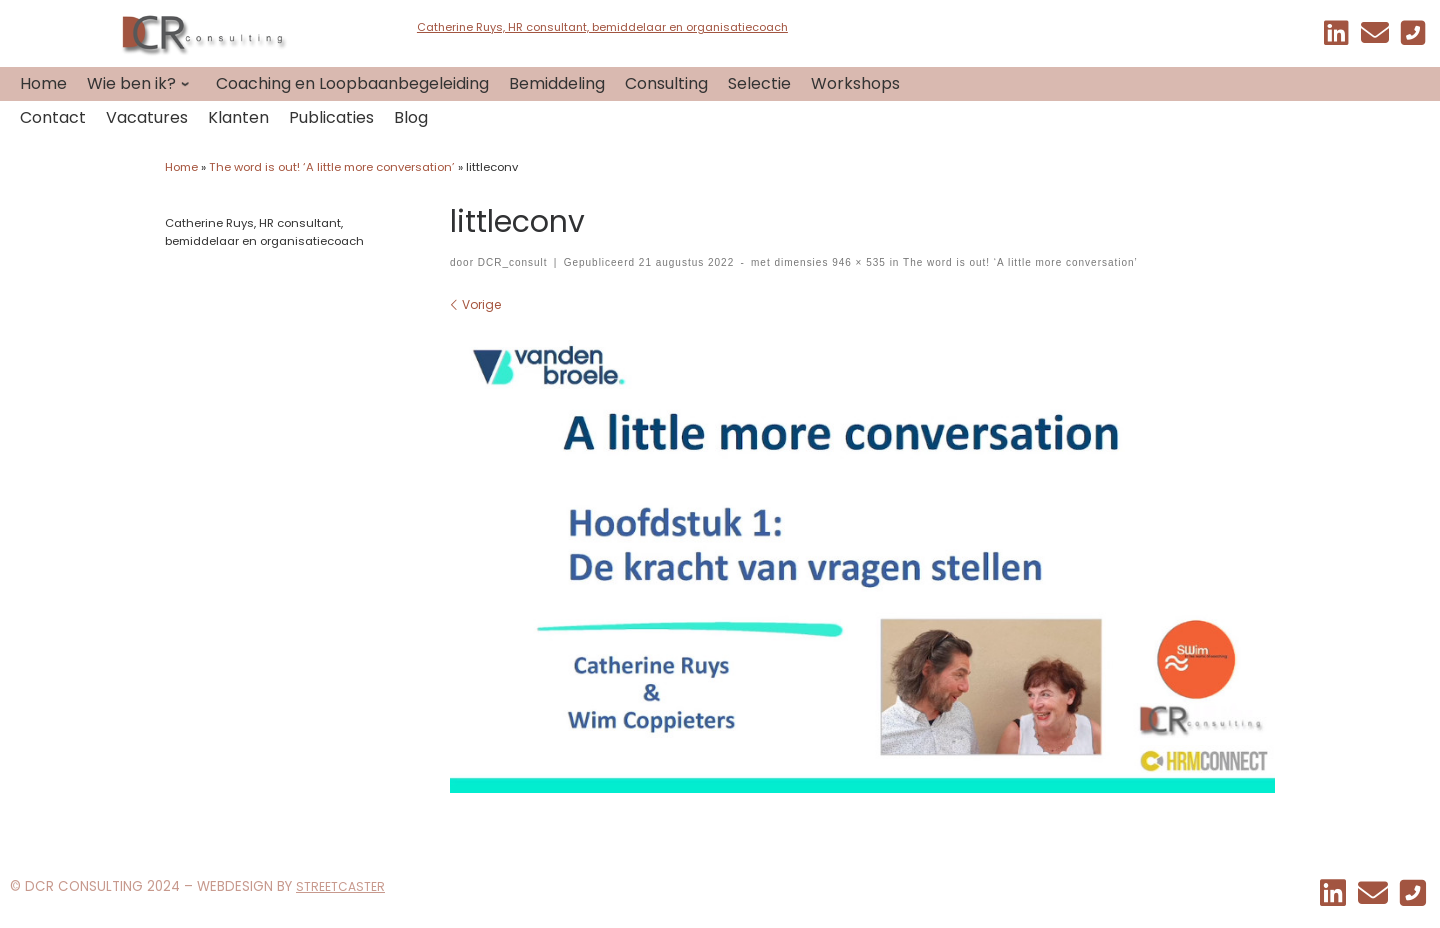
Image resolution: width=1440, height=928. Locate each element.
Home (181, 167)
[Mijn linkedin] (1336, 37)
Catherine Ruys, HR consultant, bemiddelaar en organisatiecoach (602, 27)
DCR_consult (513, 262)
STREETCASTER (340, 886)
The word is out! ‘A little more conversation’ (332, 167)
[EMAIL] (1375, 37)
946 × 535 (856, 262)
